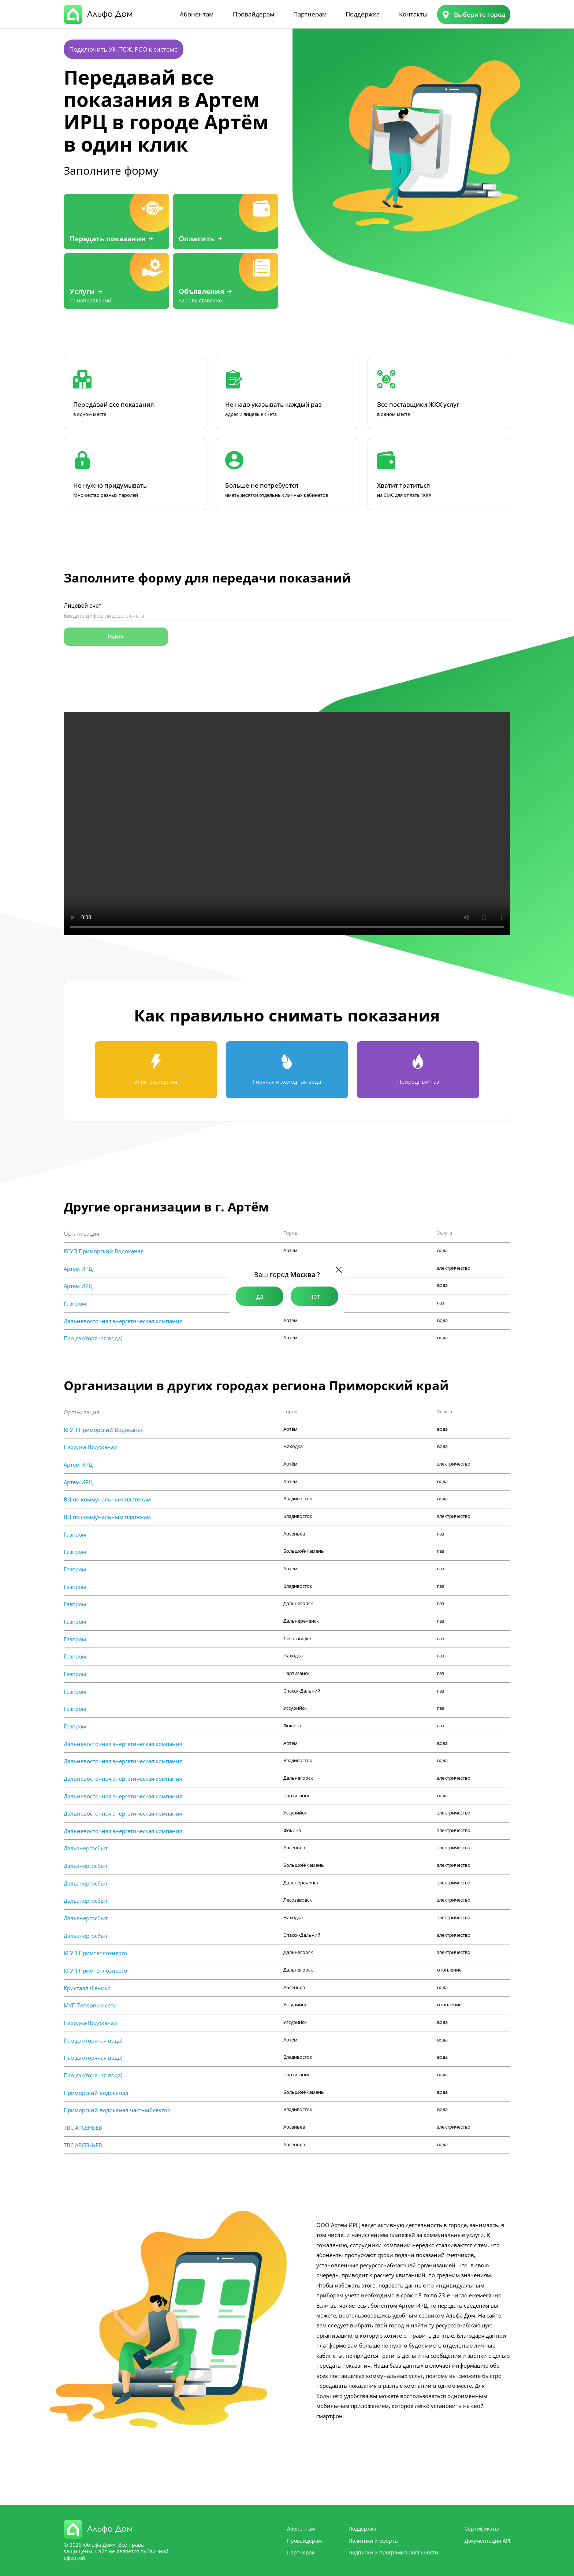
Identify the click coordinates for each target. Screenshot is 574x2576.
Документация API (487, 2540)
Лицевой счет (82, 605)
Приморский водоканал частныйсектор (117, 2110)
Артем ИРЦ (78, 1268)
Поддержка (363, 14)
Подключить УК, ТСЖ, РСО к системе (123, 49)
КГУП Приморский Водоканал (104, 1251)
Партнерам (310, 14)
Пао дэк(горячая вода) (93, 1338)
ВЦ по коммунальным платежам (107, 1499)
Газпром (75, 1303)
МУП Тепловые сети (90, 2005)
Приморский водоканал (96, 2092)
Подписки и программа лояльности (393, 2552)
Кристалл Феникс (87, 1988)
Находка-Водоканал (90, 1447)
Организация (81, 1233)
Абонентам (196, 14)
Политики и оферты (373, 2540)
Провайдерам (253, 14)
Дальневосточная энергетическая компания (123, 1321)
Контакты (413, 14)
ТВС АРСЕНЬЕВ (83, 2127)
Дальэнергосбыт (86, 1848)
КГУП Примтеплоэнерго (95, 1953)
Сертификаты (482, 2528)
